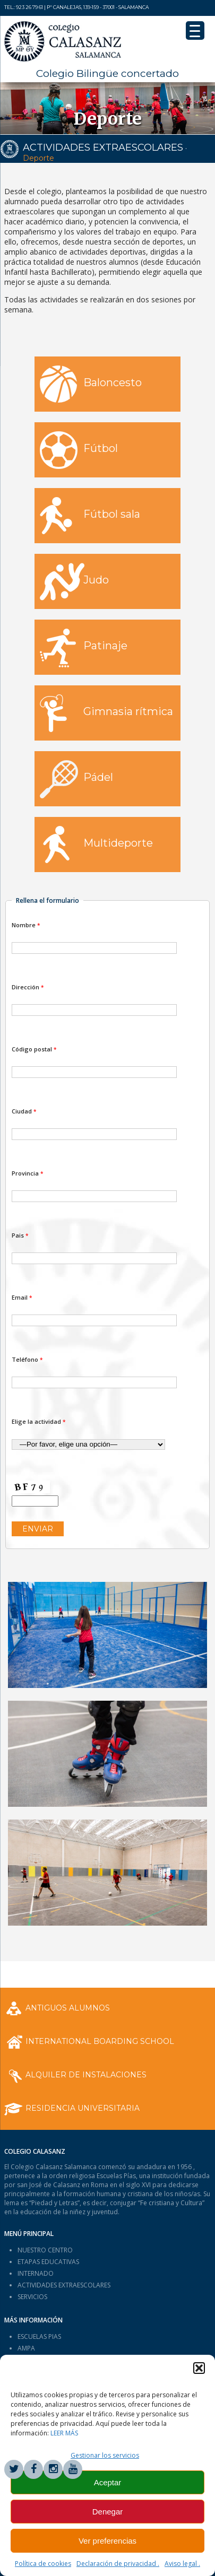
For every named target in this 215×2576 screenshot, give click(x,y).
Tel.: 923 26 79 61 (23, 7)
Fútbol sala (90, 515)
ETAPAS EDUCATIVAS (48, 2261)
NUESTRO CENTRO (45, 2250)
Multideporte (96, 844)
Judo (74, 582)
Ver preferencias (107, 2540)
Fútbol (79, 450)
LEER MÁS (64, 2433)
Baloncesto (91, 384)
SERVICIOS (32, 2296)
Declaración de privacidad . (117, 2563)
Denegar (107, 2511)
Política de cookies (43, 2563)
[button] (199, 2368)
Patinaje (83, 648)
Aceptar (108, 2482)
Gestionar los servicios (105, 2455)
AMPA (26, 2348)
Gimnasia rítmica (106, 713)
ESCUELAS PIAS (39, 2336)
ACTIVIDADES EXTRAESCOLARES (103, 147)
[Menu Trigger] (195, 30)
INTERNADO (36, 2273)
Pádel (76, 779)
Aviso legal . (182, 2563)
